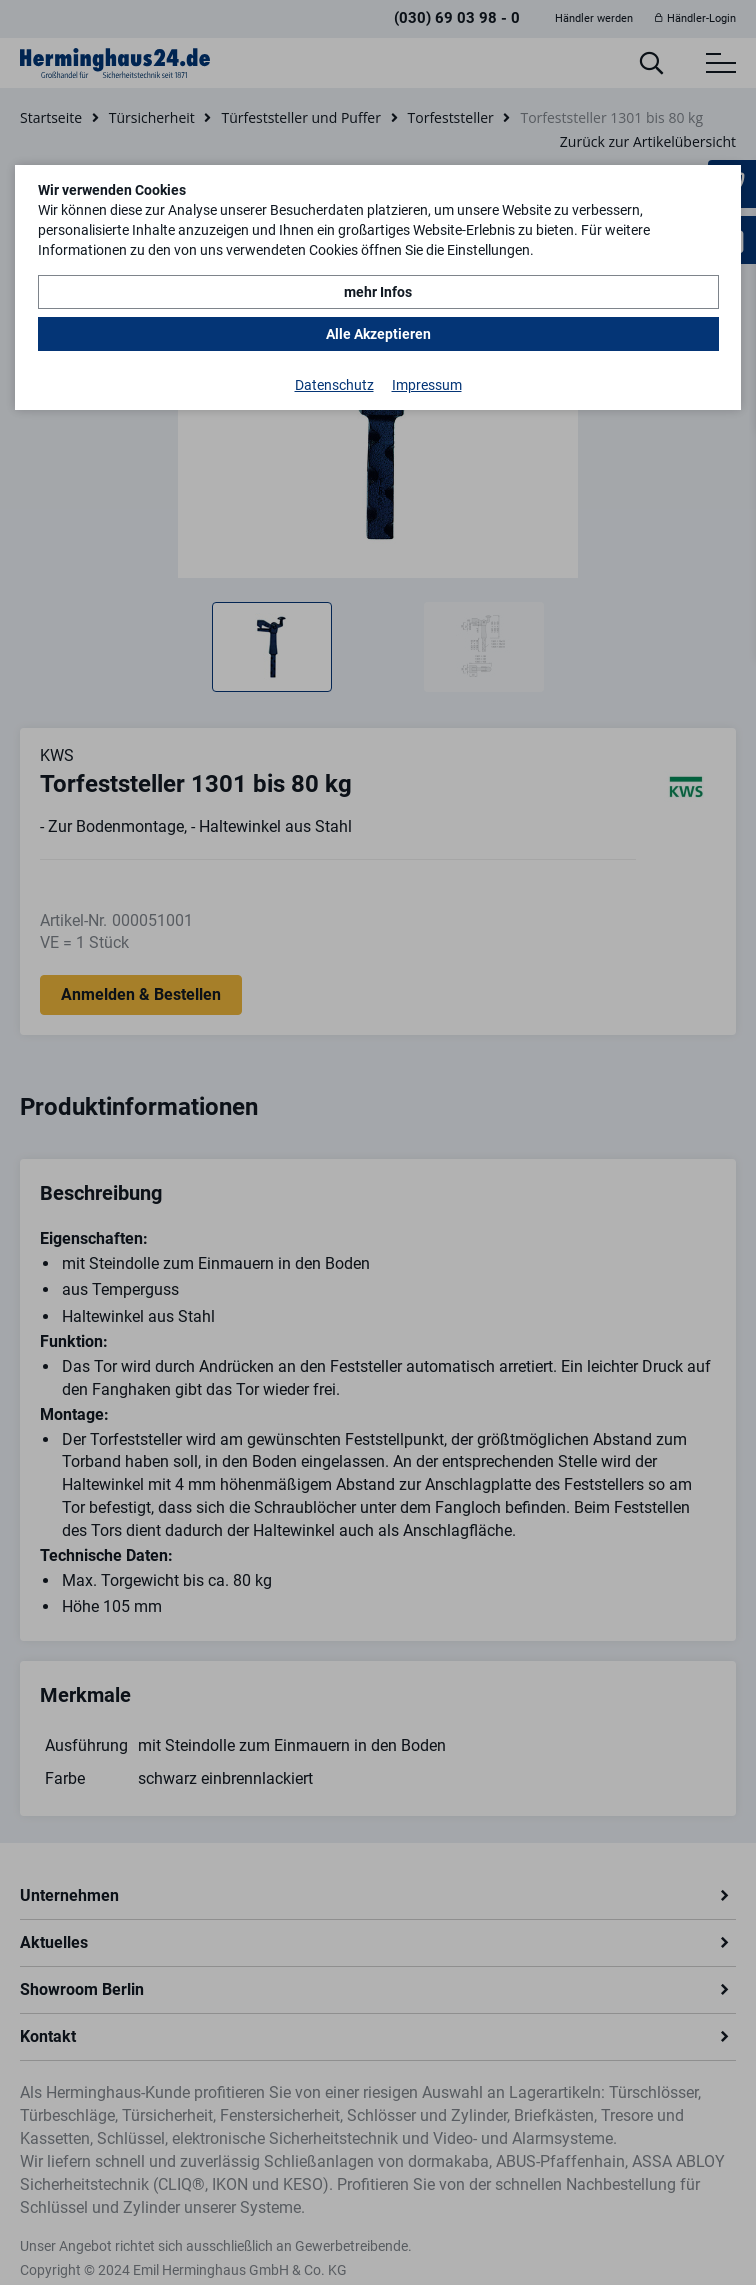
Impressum (427, 385)
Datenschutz (334, 385)
